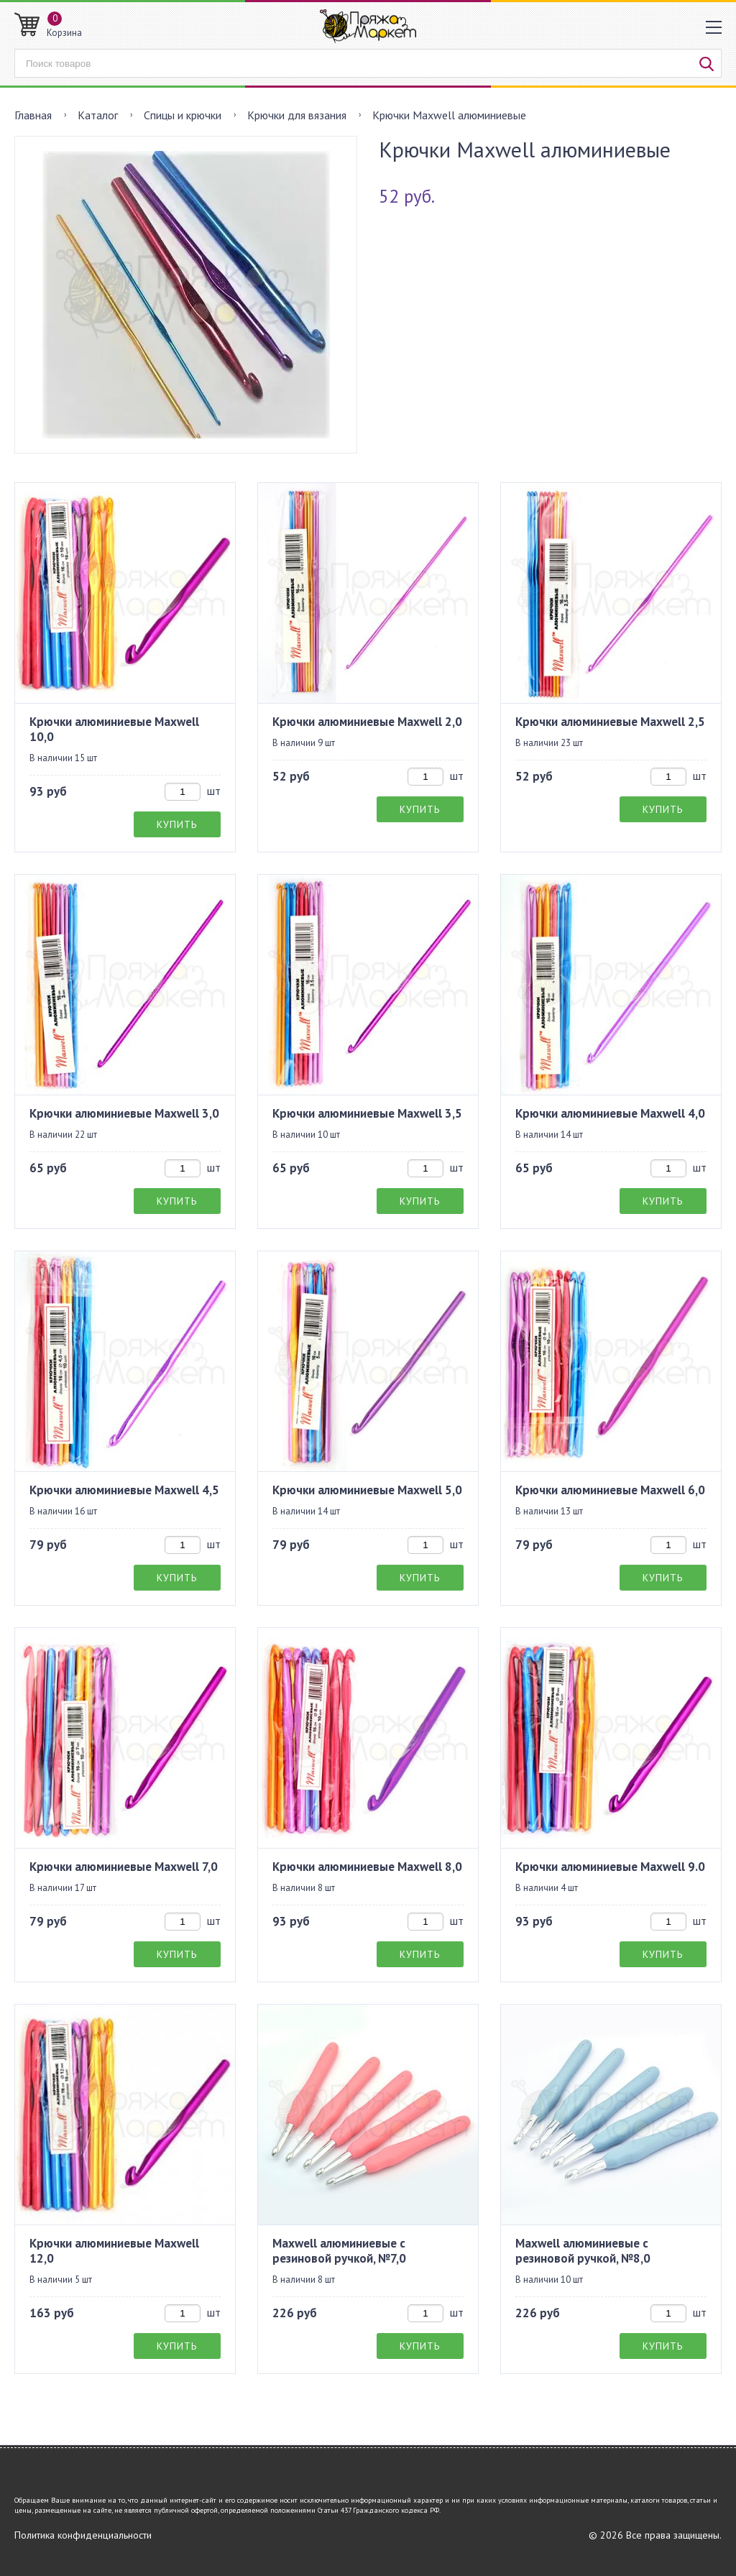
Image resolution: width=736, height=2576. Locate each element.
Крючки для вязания (296, 115)
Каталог (98, 115)
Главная (33, 115)
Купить (177, 824)
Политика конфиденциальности (83, 2535)
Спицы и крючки (182, 115)
